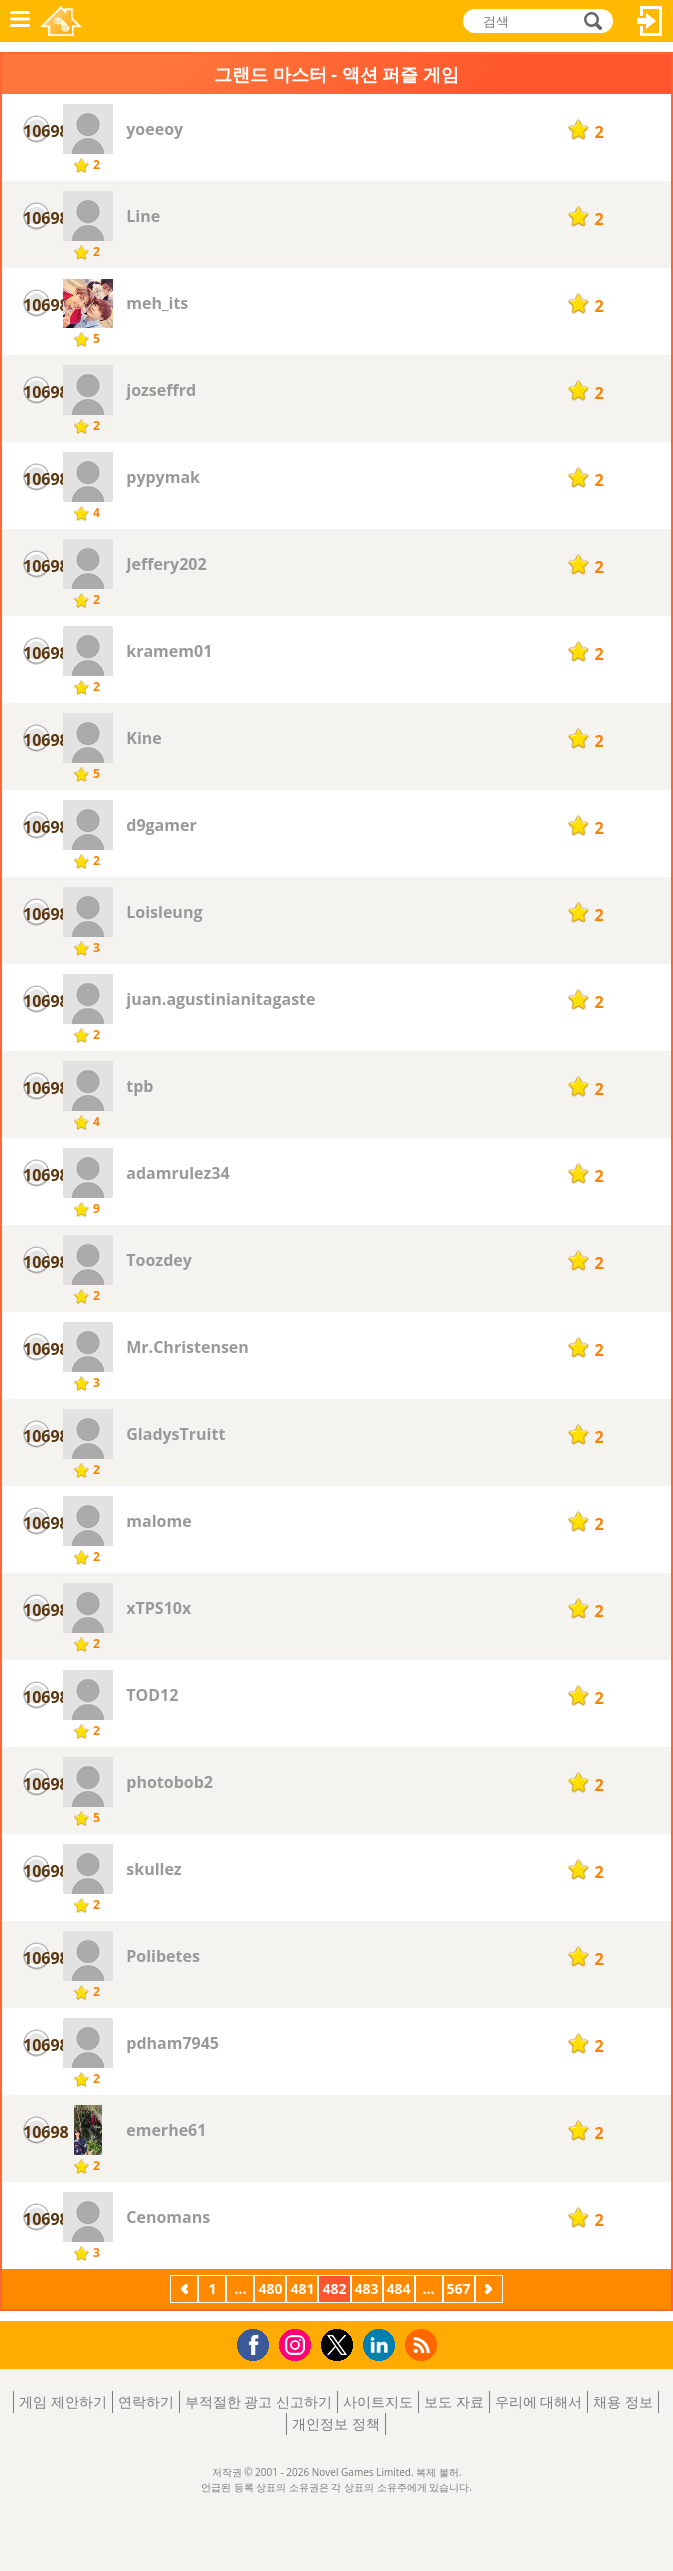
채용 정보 (623, 2401)
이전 (184, 2291)
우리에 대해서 (539, 2401)
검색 (590, 21)
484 (399, 2288)
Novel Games (61, 21)
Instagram (298, 2343)
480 (270, 2288)
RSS (423, 2344)
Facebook (258, 2342)
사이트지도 (378, 2401)
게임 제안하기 (63, 2401)
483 (367, 2288)
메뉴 (20, 21)
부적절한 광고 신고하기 (258, 2401)
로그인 (650, 21)
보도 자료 (454, 2401)
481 (302, 2288)
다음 (489, 2291)
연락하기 (146, 2401)
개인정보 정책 (336, 2423)
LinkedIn (382, 2345)
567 (459, 2288)
